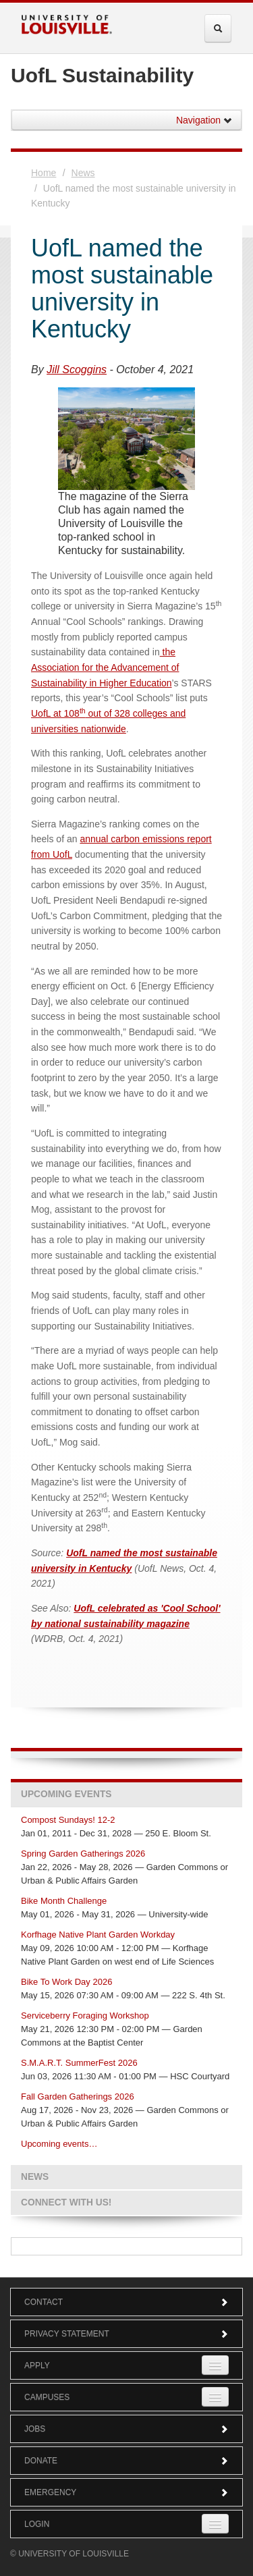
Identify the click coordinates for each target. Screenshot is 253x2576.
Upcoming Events (66, 1794)
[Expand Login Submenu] (215, 2523)
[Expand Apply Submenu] (215, 2365)
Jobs (126, 2429)
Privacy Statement (126, 2333)
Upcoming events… (59, 2144)
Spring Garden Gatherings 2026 (83, 1853)
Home (43, 172)
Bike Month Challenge (64, 1901)
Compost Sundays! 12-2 (68, 1820)
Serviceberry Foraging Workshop (85, 2015)
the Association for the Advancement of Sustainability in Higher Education (105, 667)
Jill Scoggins (77, 369)
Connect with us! (66, 2202)
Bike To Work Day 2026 (66, 1982)
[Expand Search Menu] (217, 28)
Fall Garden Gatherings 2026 (77, 2096)
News (83, 172)
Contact (126, 2302)
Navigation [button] (204, 120)
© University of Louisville (69, 2553)
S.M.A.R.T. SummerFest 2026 (79, 2063)
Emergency (126, 2492)
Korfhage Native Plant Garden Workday (98, 1934)
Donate (126, 2460)
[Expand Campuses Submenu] (215, 2397)
